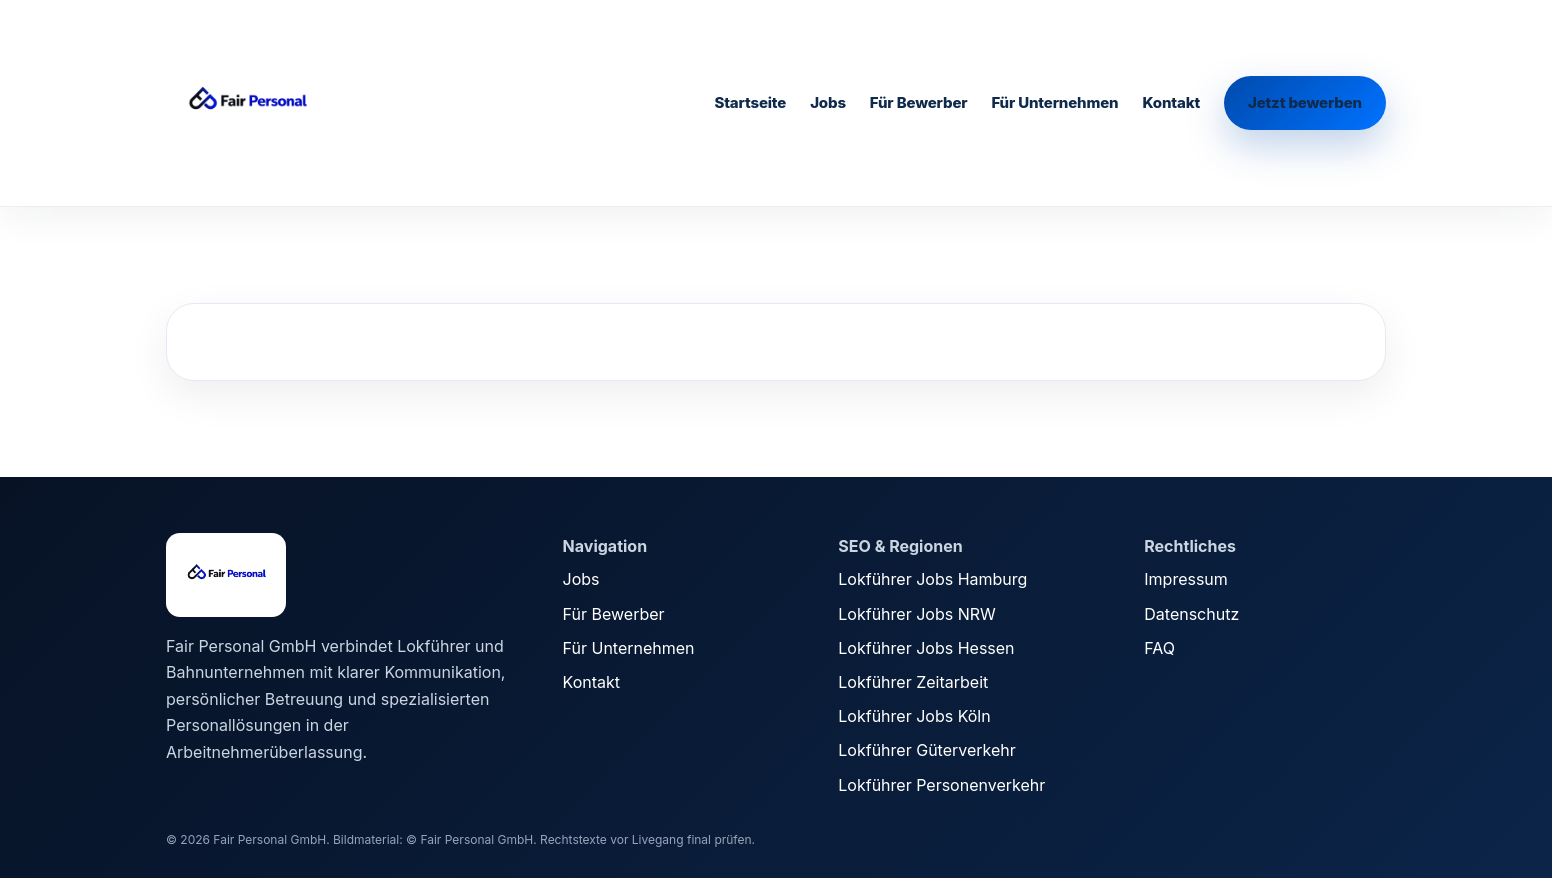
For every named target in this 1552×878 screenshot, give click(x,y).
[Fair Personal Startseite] (316, 103)
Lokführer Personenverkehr (941, 785)
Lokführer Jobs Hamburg (932, 579)
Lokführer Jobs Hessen (926, 648)
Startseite (750, 102)
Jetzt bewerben (1305, 102)
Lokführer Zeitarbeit (913, 682)
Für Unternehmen (1054, 102)
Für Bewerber (919, 102)
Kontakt (1171, 102)
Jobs (828, 102)
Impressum (1186, 579)
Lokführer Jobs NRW (916, 614)
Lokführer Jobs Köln (914, 716)
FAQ (1159, 648)
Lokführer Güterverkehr (926, 750)
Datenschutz (1191, 614)
